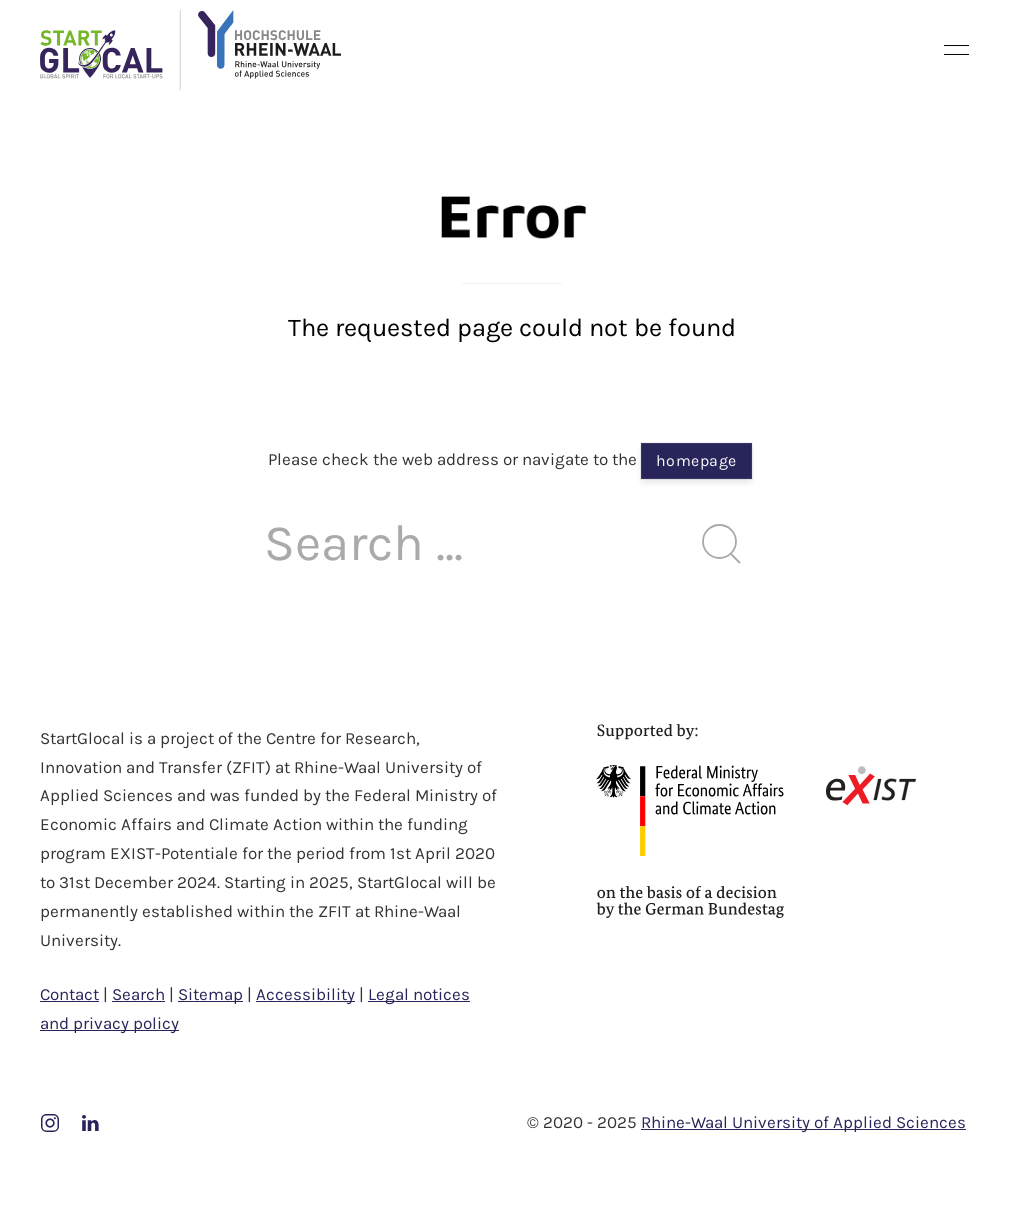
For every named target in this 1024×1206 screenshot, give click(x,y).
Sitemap (210, 994)
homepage (696, 460)
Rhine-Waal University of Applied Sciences (803, 1122)
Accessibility (305, 994)
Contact (69, 994)
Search (138, 994)
